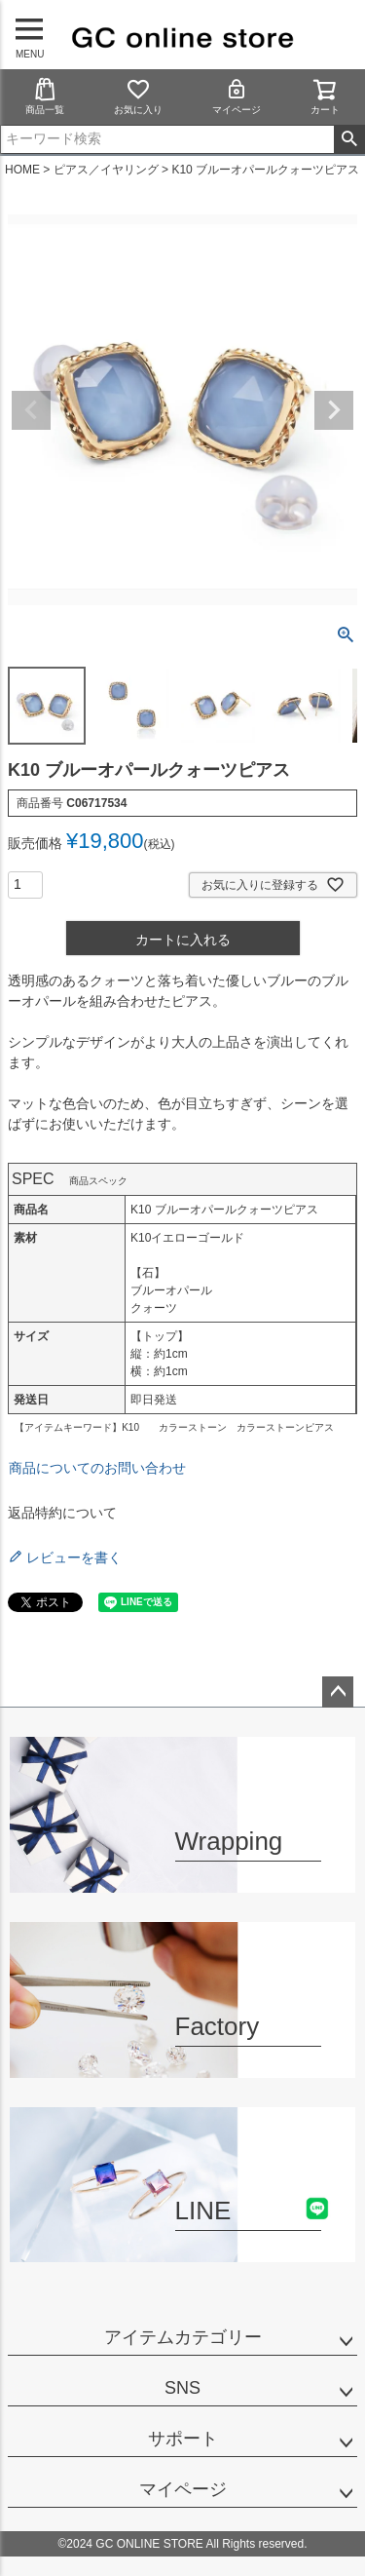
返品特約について (62, 1512)
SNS (182, 2388)
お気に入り (138, 96)
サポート (183, 2438)
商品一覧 (44, 96)
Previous (31, 410)
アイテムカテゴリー (183, 2337)
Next (333, 410)
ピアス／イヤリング (106, 169)
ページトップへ (337, 1692)
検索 (349, 139)
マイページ (236, 96)
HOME (22, 169)
